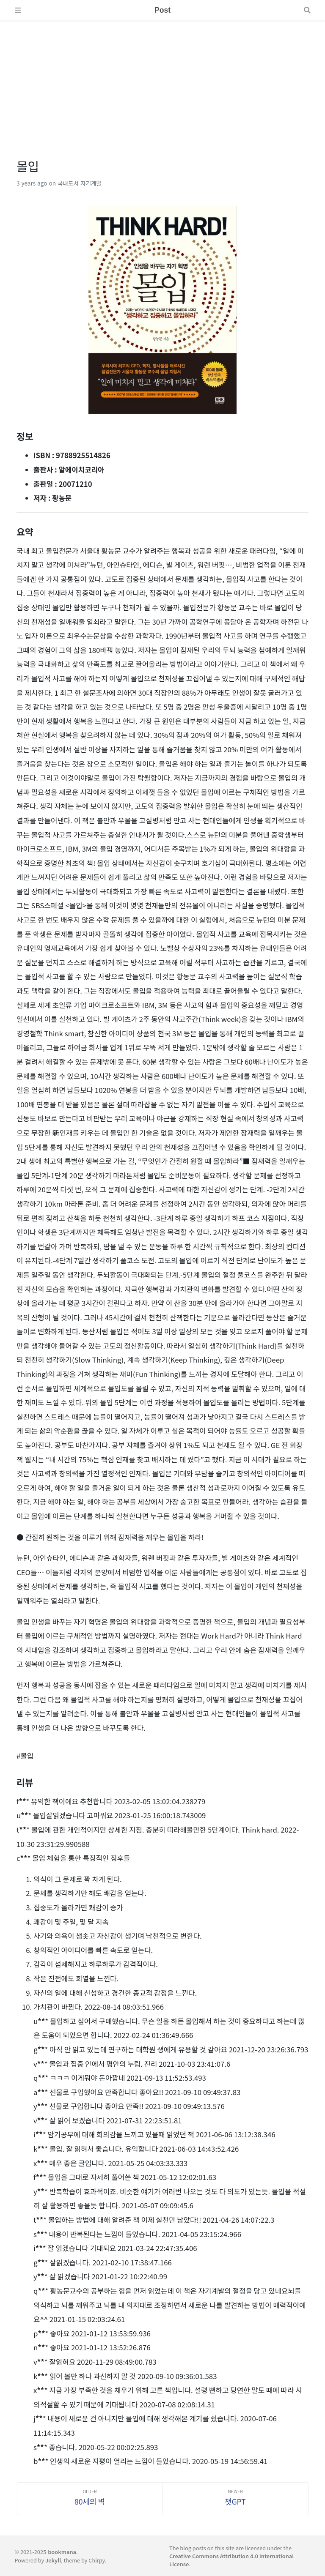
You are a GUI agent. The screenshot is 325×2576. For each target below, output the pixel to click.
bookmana (62, 2552)
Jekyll (53, 2560)
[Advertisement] (162, 79)
